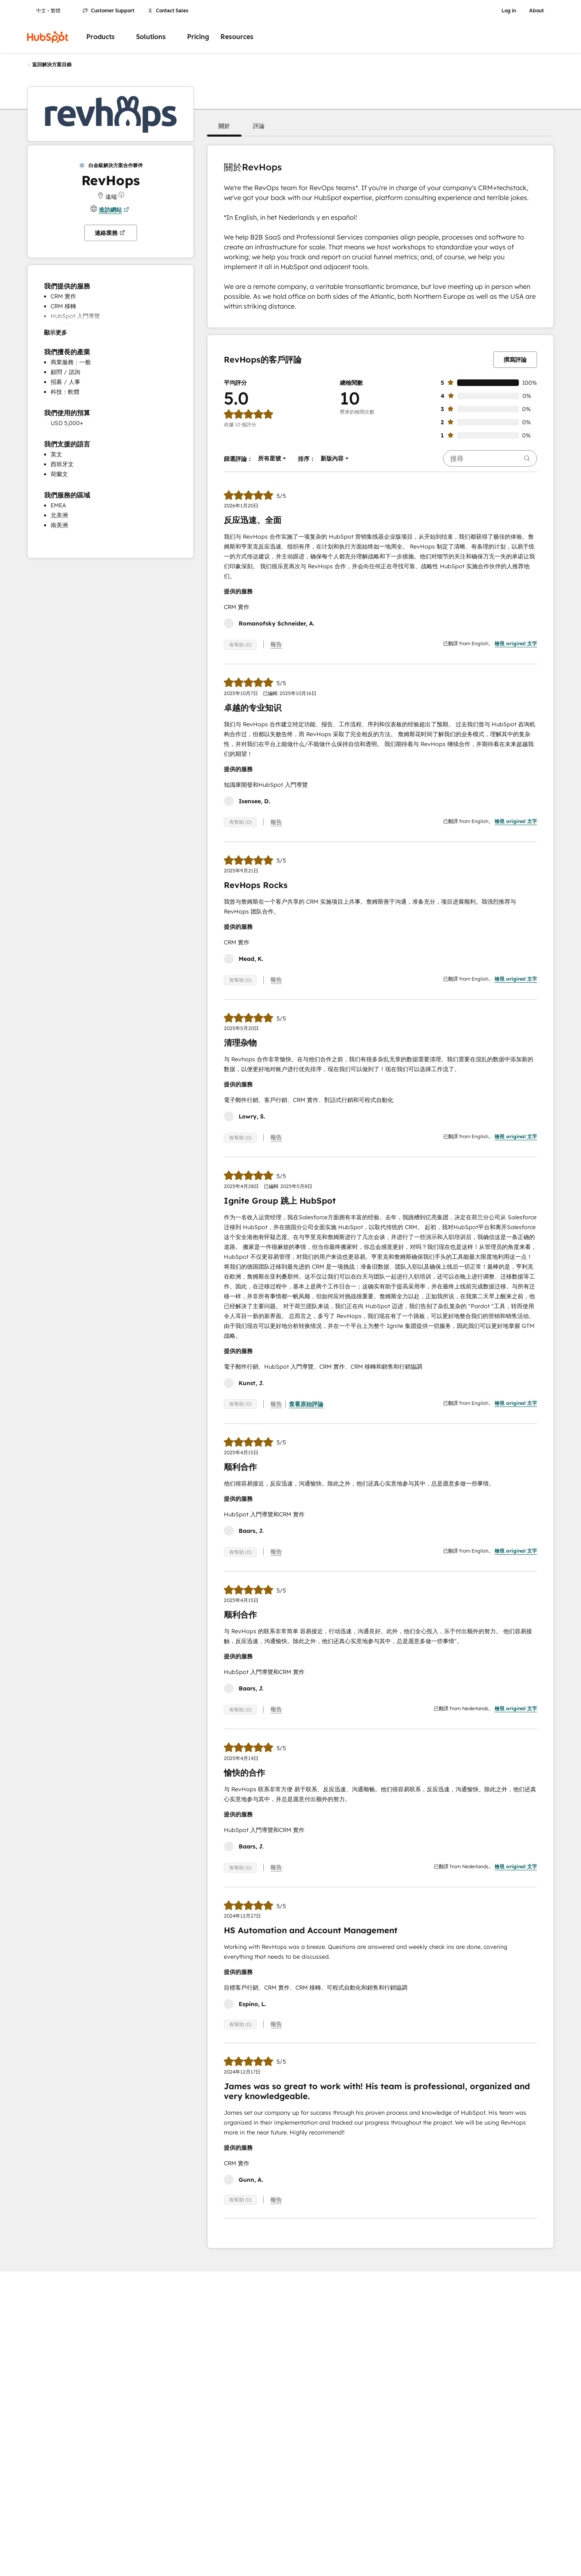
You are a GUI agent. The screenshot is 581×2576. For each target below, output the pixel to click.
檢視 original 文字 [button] (516, 643)
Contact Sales (168, 11)
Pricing (198, 37)
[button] (224, 126)
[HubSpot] (47, 37)
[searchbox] (490, 458)
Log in (509, 11)
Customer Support (109, 11)
